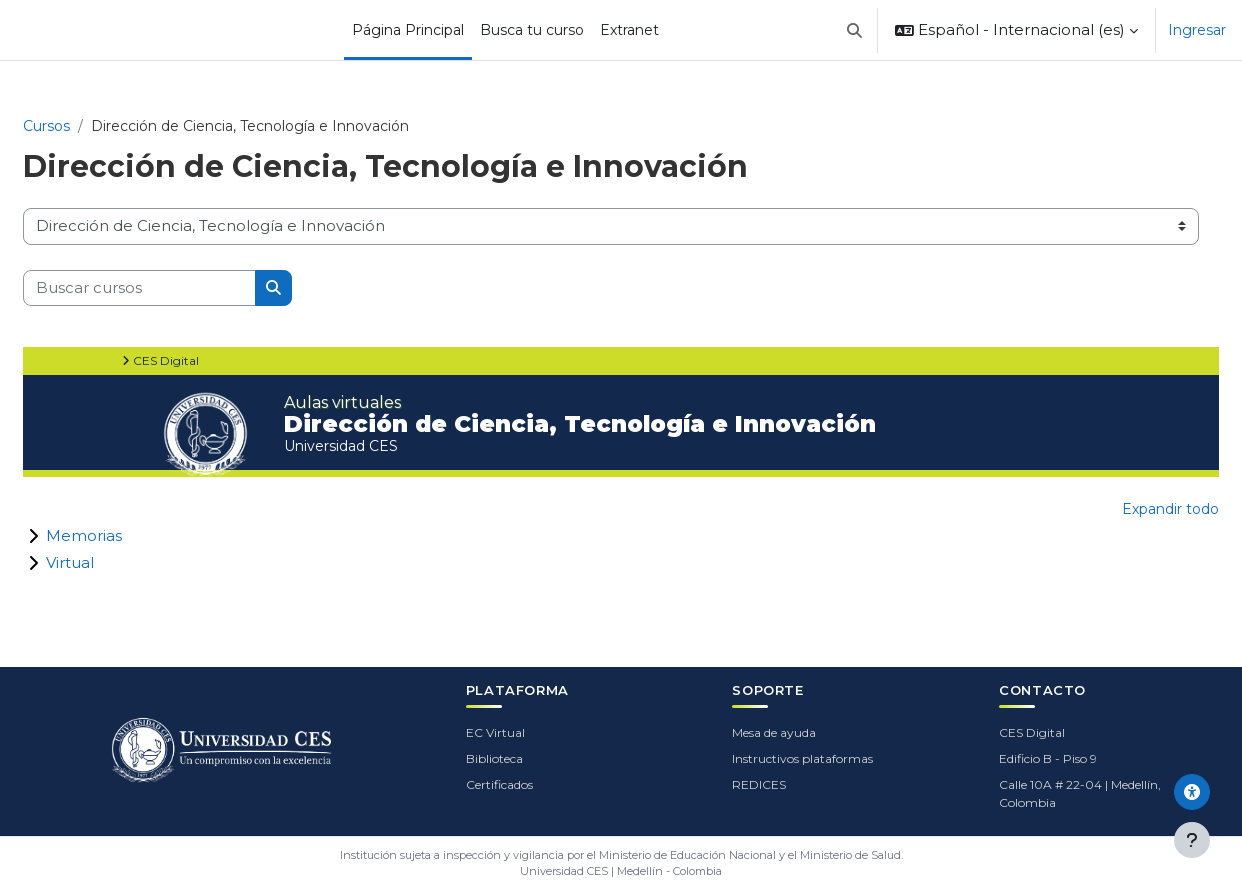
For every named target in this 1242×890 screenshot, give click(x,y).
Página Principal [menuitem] (408, 30)
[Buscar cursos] (139, 288)
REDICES (759, 784)
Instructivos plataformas (802, 758)
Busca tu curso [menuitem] (532, 30)
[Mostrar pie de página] (1192, 840)
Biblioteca (494, 758)
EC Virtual (495, 732)
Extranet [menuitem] (629, 30)
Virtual (70, 562)
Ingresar (1197, 30)
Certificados (499, 784)
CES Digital (1032, 732)
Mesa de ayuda (774, 732)
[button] (855, 30)
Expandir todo (1170, 509)
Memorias (84, 535)
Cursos (46, 126)
